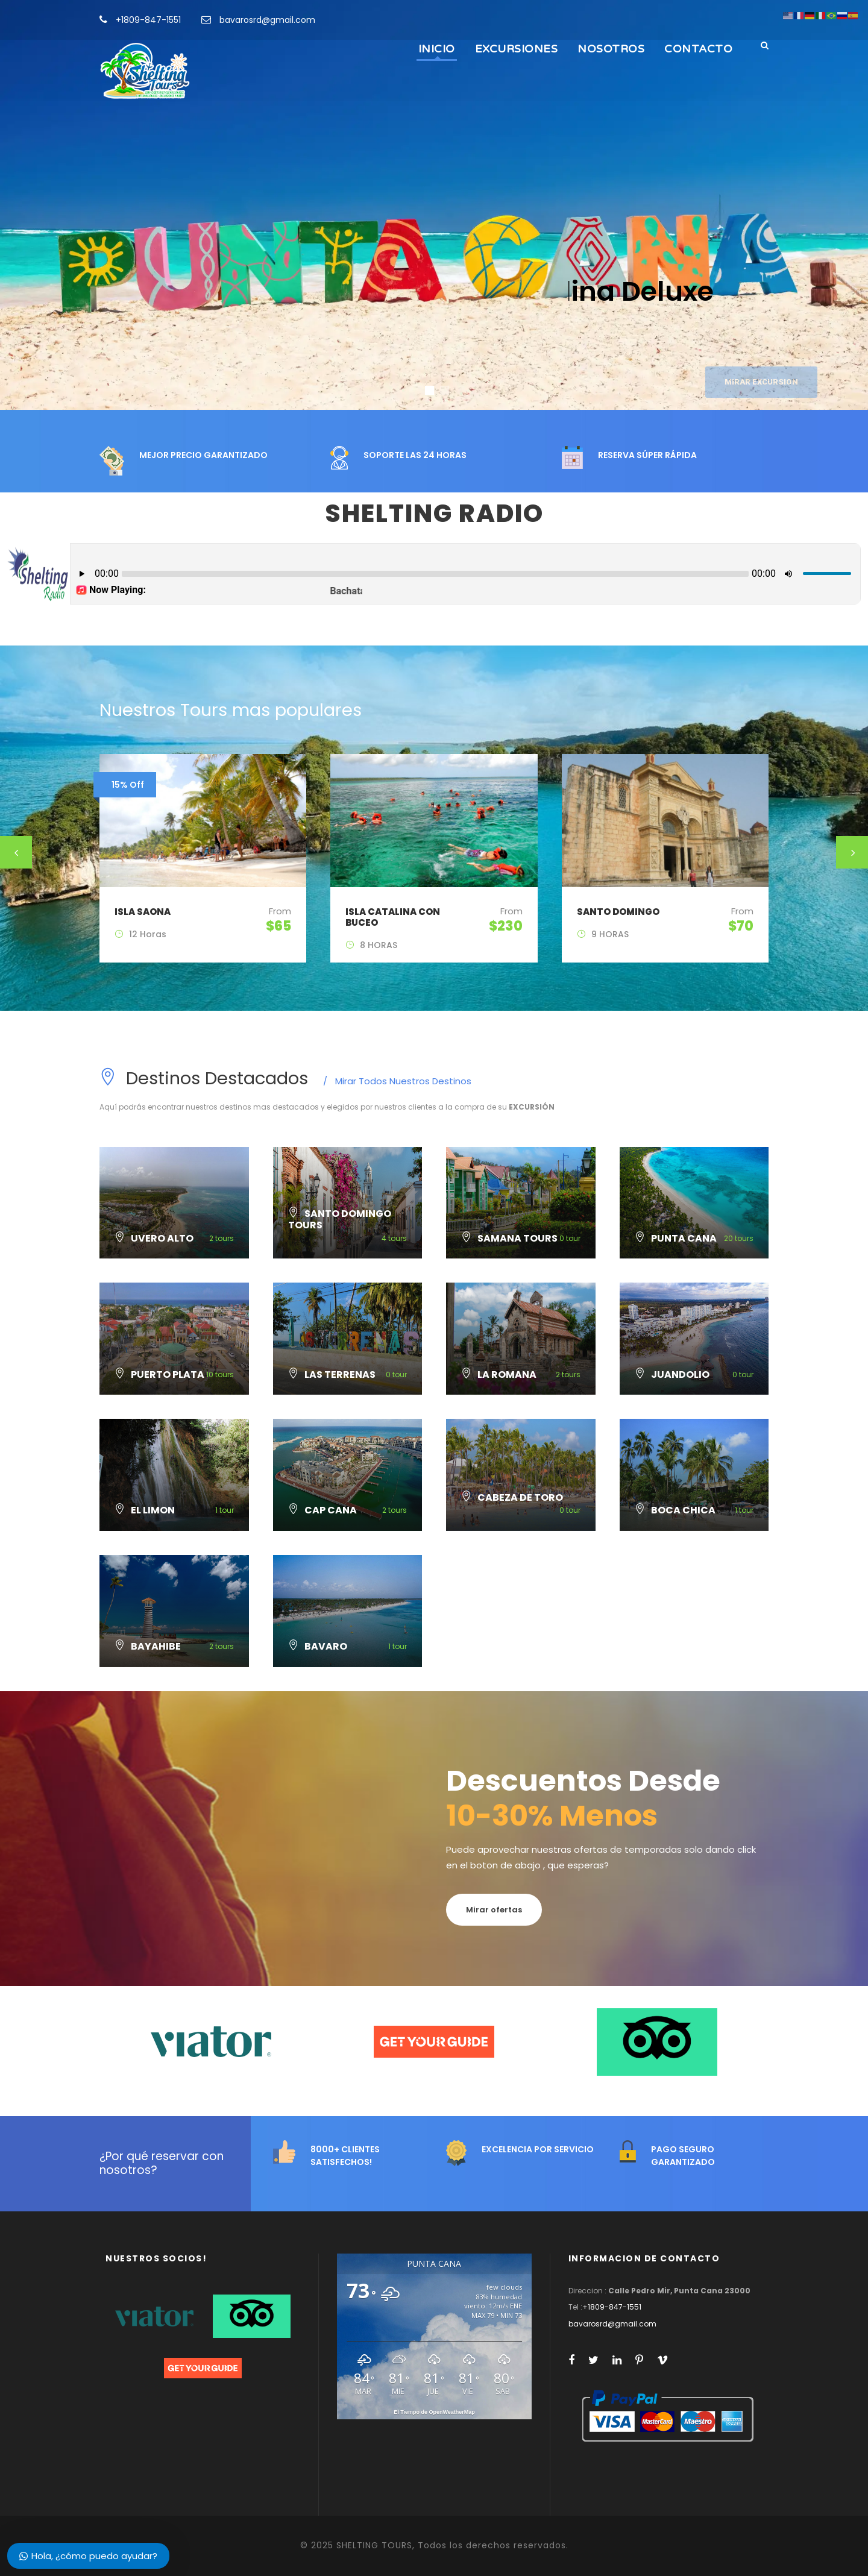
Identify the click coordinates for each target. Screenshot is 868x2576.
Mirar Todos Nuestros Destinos (397, 1081)
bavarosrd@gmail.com (267, 20)
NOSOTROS (610, 48)
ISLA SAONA (143, 911)
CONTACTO (698, 48)
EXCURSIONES (516, 48)
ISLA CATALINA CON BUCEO (392, 917)
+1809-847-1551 (148, 20)
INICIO (436, 48)
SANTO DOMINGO (618, 911)
